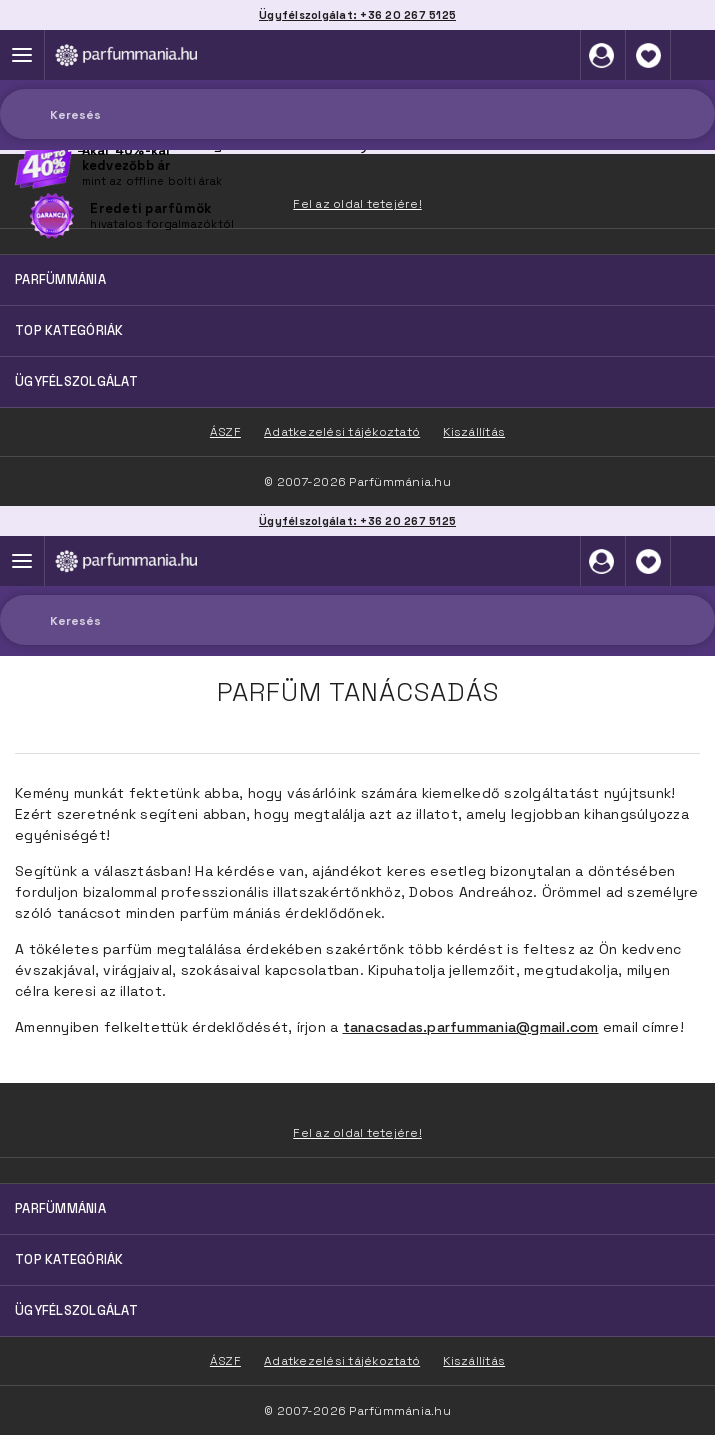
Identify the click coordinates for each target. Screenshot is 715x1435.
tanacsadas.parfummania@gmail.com (471, 1027)
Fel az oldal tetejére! (357, 1133)
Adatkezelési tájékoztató (342, 1361)
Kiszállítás (474, 1361)
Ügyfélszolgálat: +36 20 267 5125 (357, 521)
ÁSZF (225, 1361)
